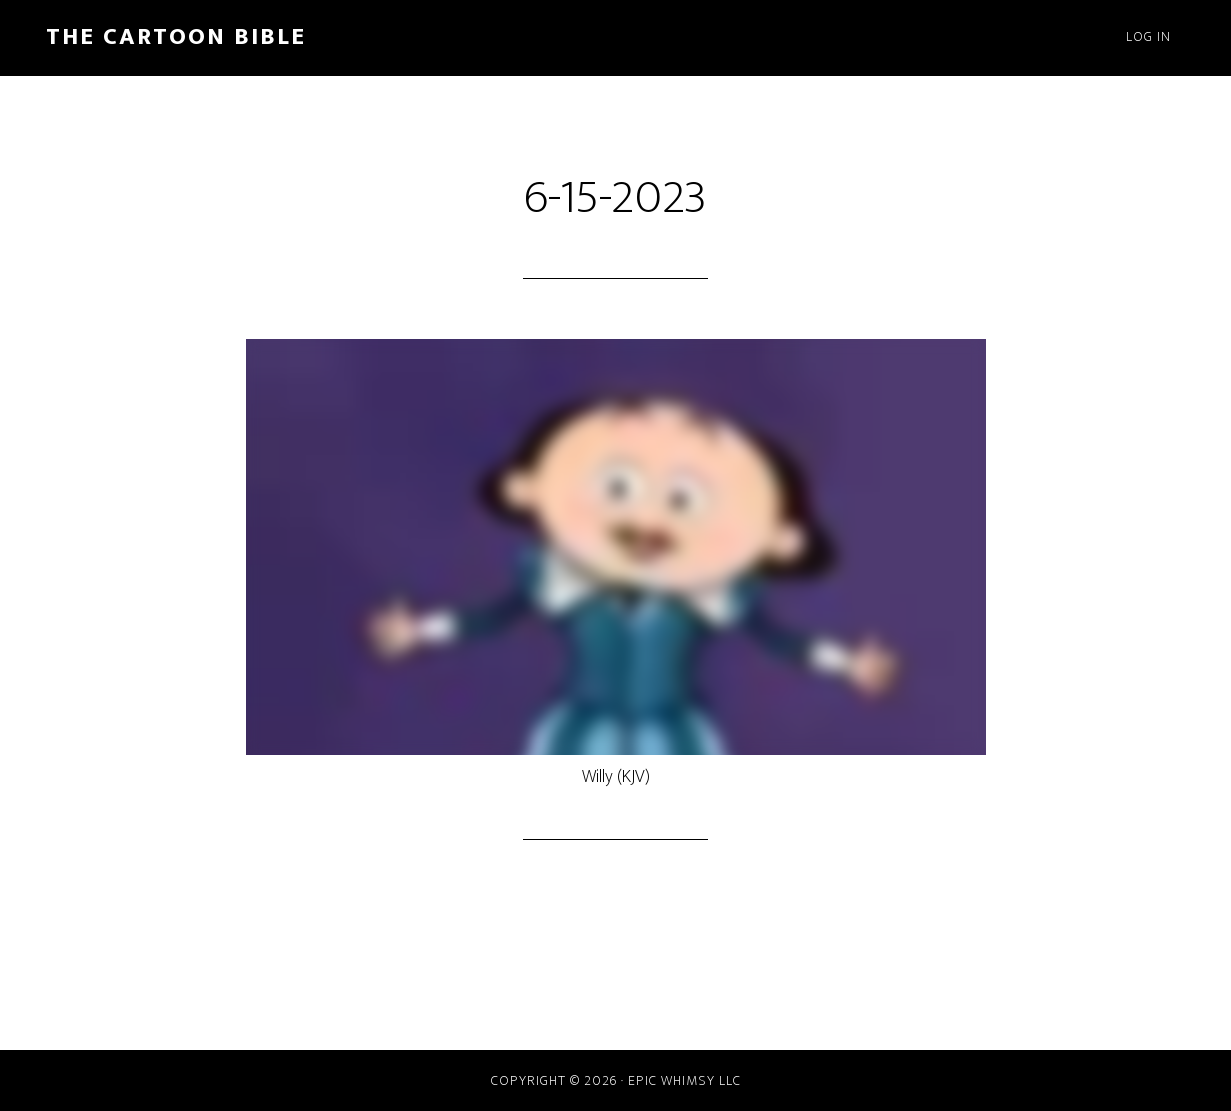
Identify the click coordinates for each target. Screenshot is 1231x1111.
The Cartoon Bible (176, 37)
